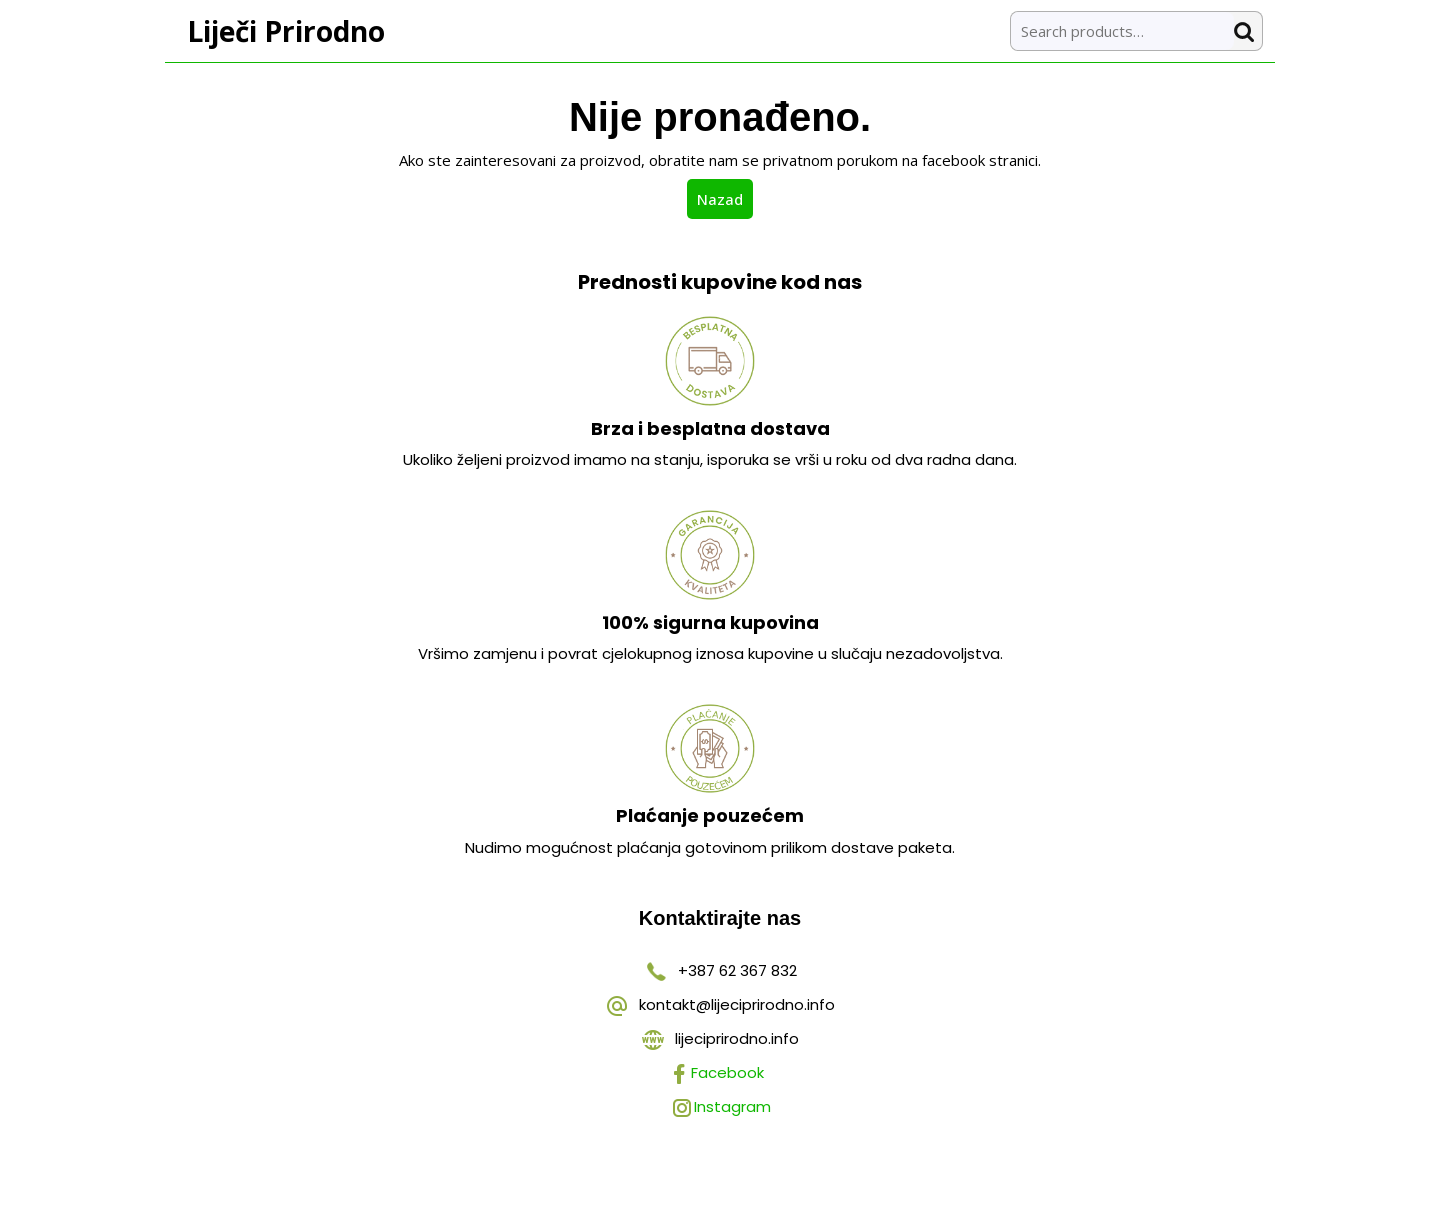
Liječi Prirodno (286, 31)
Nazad (725, 198)
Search (1248, 31)
